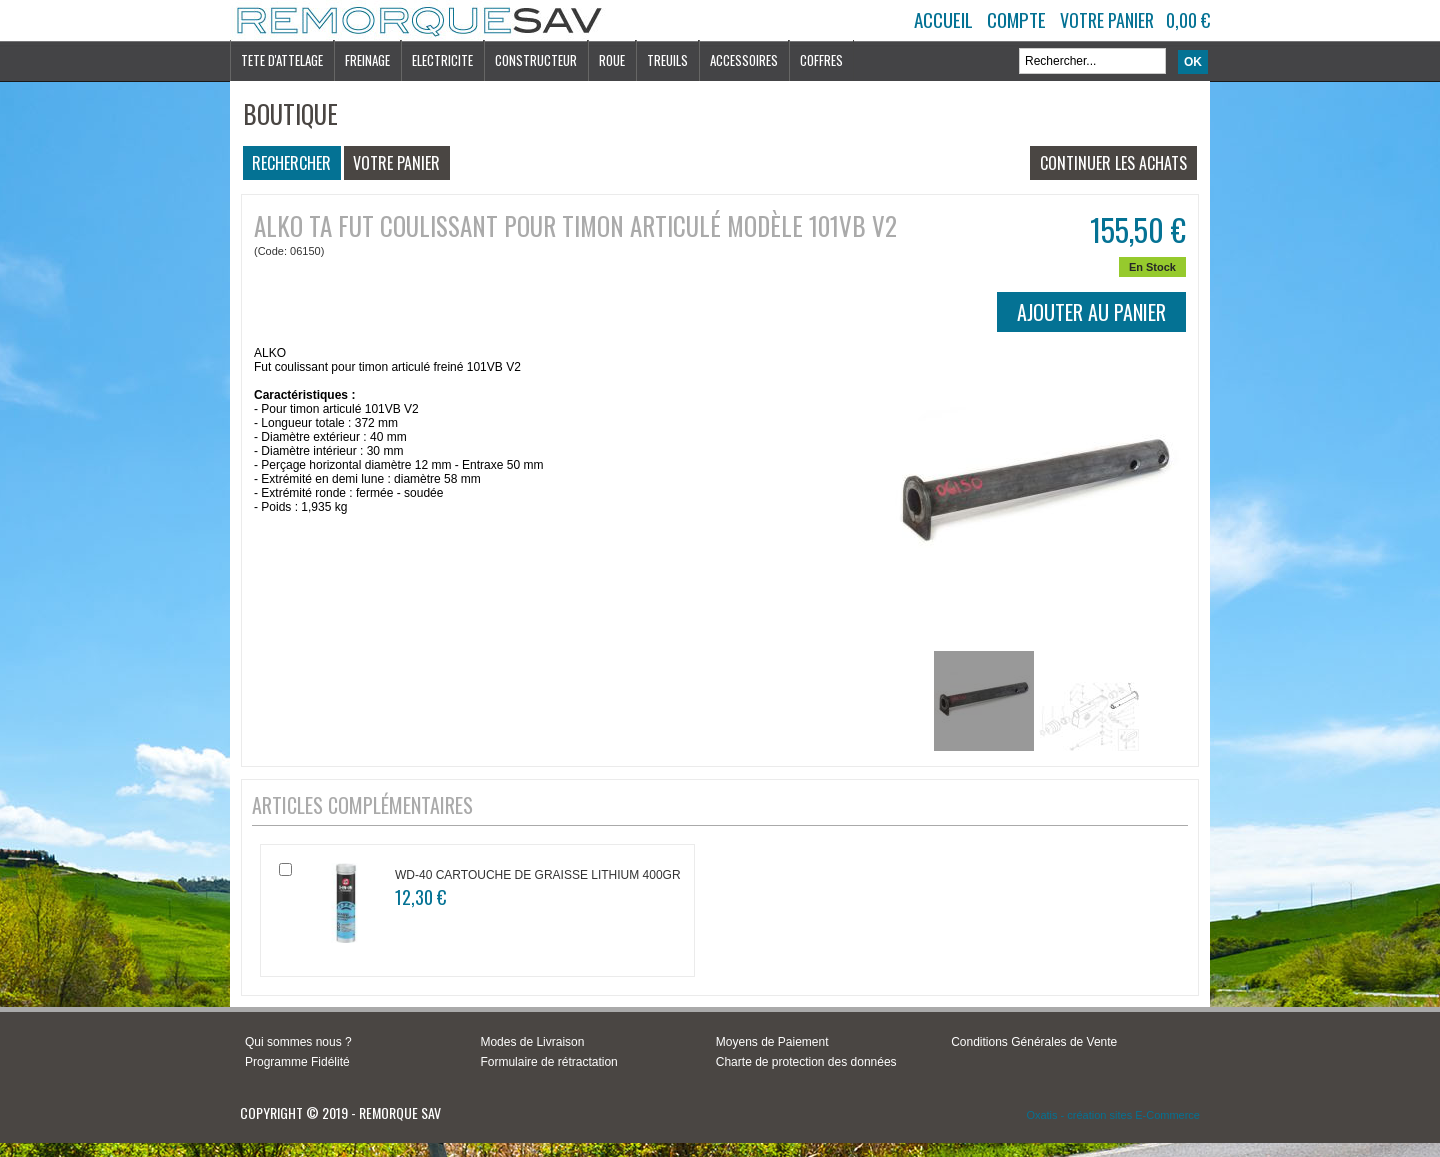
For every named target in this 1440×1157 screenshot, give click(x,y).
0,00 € (1188, 20)
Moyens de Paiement (772, 1042)
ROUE (612, 60)
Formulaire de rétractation (548, 1062)
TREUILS (667, 60)
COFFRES (821, 60)
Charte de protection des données (806, 1062)
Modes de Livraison (532, 1042)
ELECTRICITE (442, 60)
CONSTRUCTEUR (536, 60)
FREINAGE (367, 60)
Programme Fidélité (297, 1062)
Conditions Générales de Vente (1034, 1042)
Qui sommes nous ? (298, 1042)
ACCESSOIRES (744, 60)
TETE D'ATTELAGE (282, 60)
